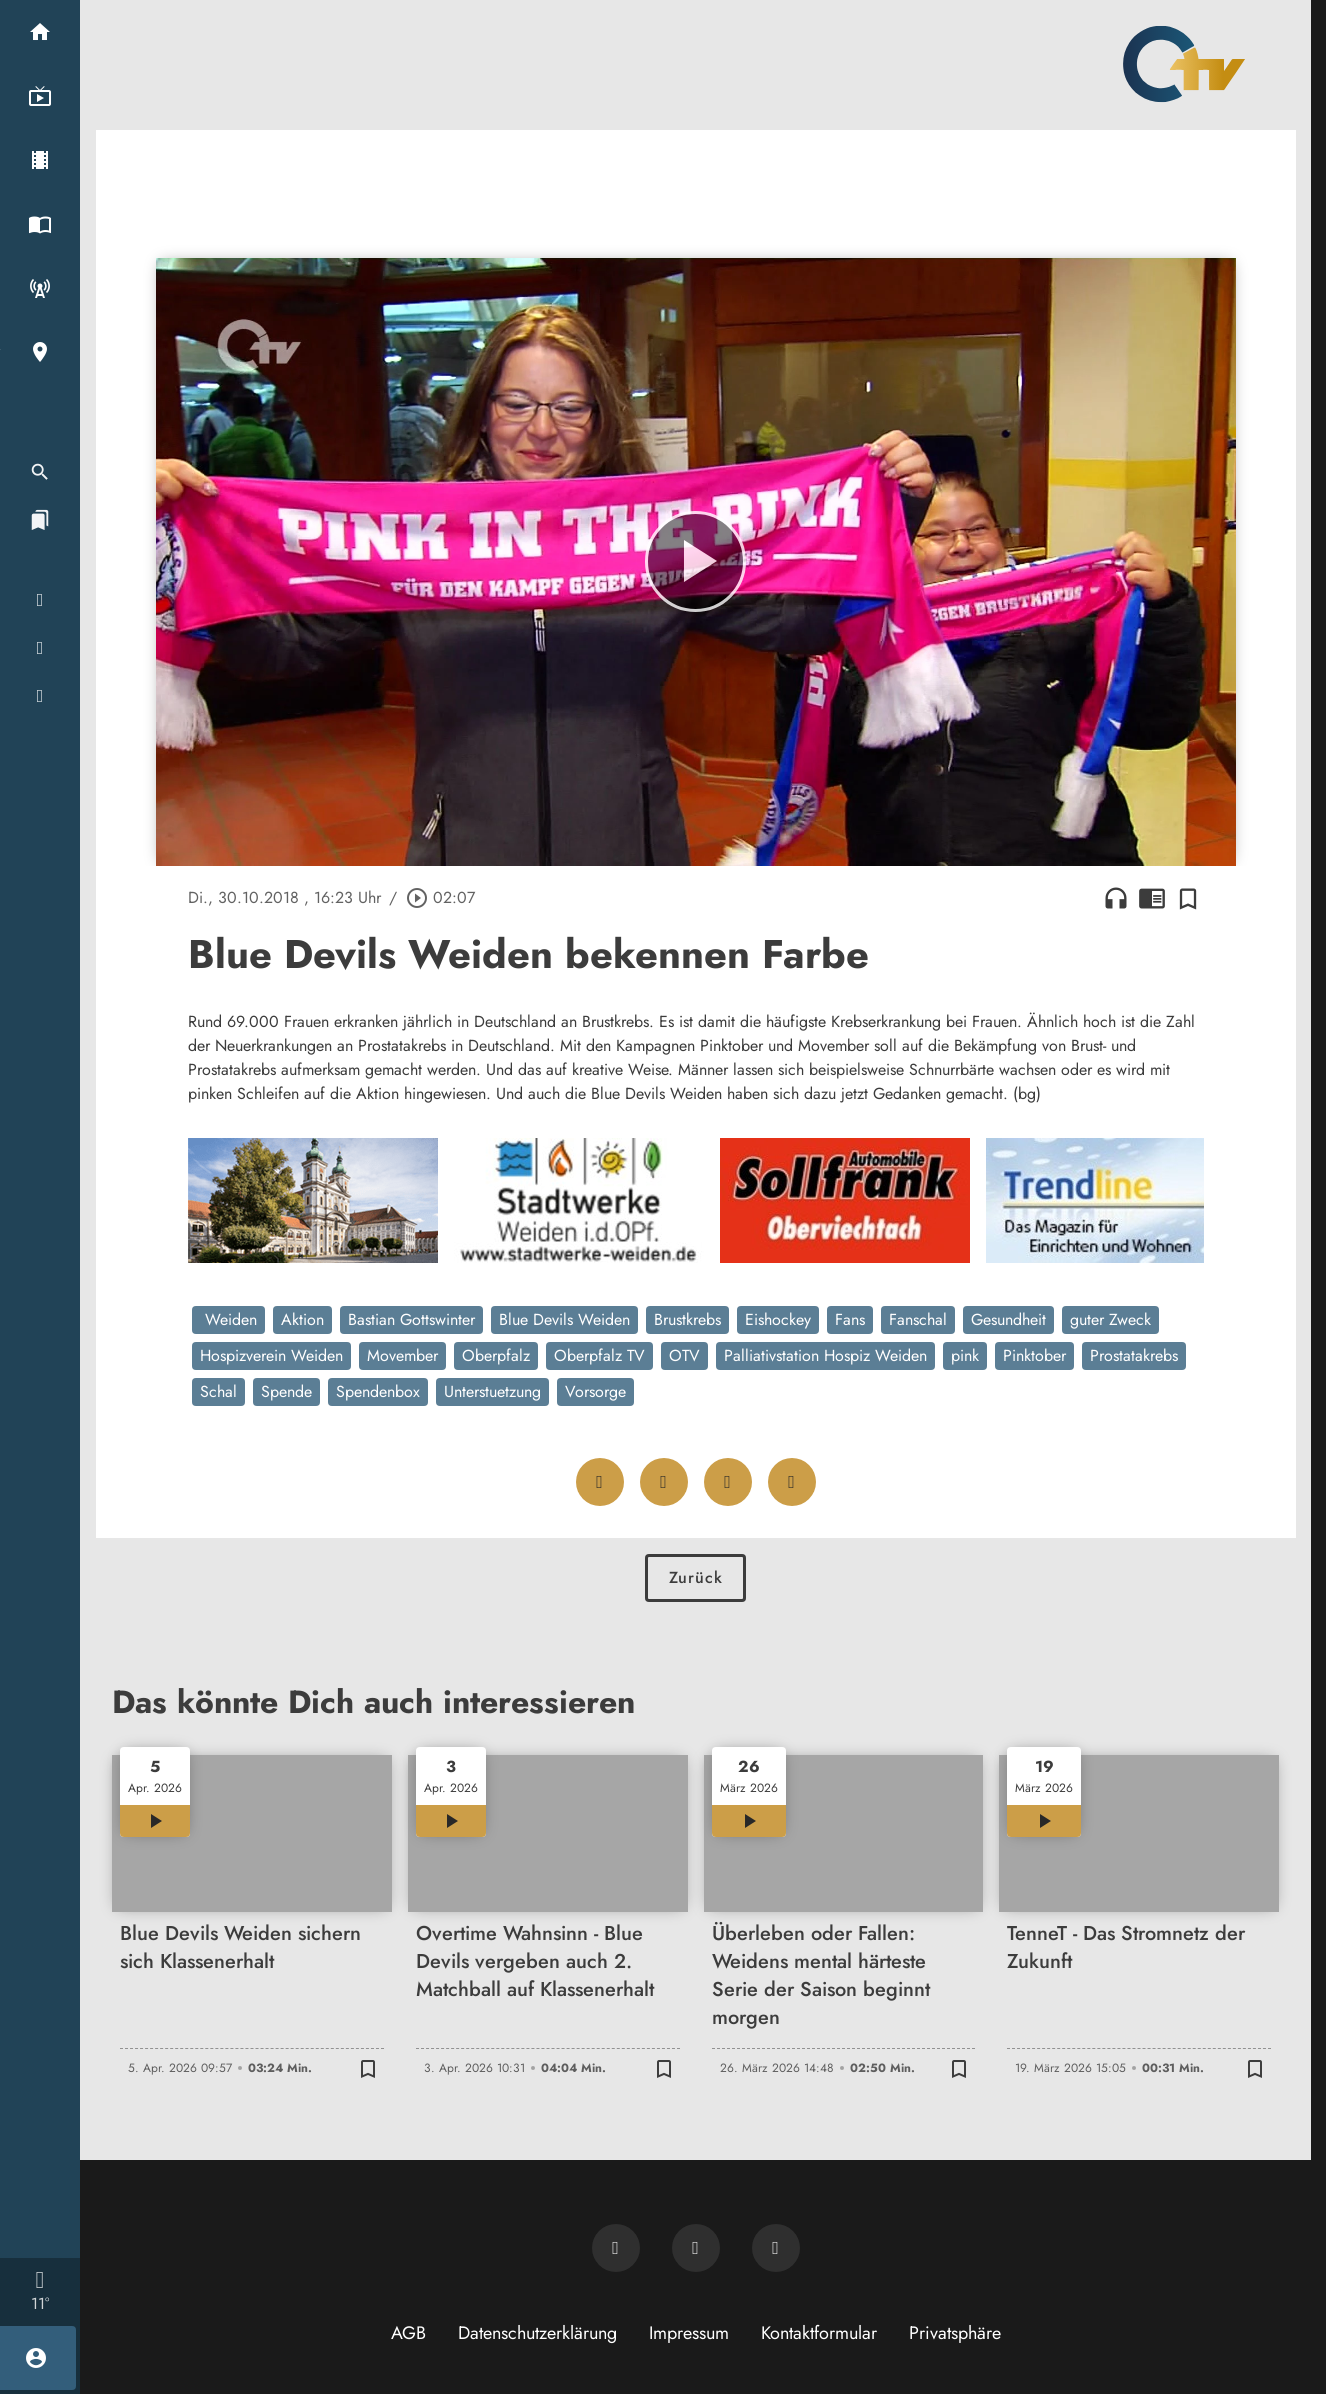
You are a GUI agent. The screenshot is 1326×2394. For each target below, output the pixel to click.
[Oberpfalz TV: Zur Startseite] (1184, 64)
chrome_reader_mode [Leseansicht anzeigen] (1152, 898)
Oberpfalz (496, 1355)
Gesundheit (1008, 1319)
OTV (684, 1355)
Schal (218, 1391)
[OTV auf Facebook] (696, 2248)
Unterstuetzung (492, 1391)
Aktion (302, 1319)
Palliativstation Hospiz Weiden (825, 1355)
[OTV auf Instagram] (776, 2248)
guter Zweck (1110, 1319)
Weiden (228, 1319)
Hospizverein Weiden (271, 1355)
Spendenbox (378, 1391)
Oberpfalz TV (599, 1355)
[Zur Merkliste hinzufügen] (1188, 898)
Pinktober (1034, 1355)
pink (965, 1355)
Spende (286, 1391)
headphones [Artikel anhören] (1116, 898)
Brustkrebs (687, 1319)
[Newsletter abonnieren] (616, 2248)
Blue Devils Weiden (564, 1319)
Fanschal (918, 1319)
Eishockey (778, 1319)
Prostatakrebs (1134, 1355)
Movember (402, 1355)
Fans (850, 1319)
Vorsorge (595, 1391)
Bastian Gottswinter (411, 1319)
